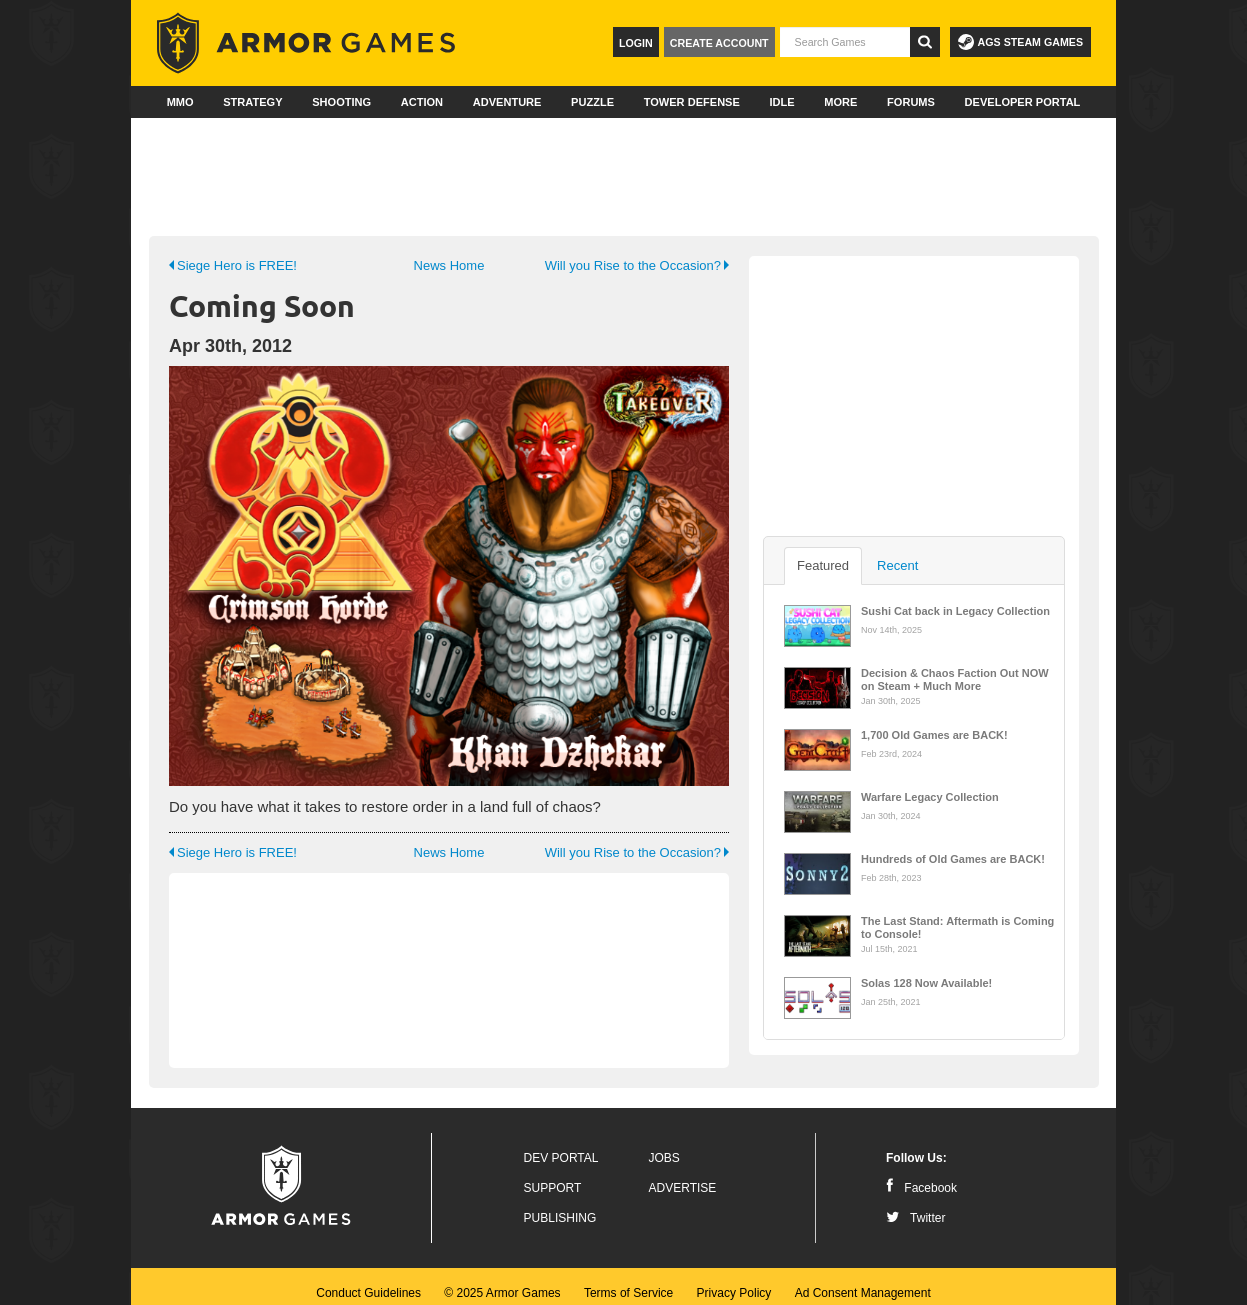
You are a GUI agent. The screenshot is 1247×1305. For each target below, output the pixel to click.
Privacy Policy (734, 1280)
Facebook (921, 1175)
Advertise (683, 1175)
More (840, 102)
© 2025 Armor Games (502, 1280)
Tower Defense (692, 102)
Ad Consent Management (863, 1280)
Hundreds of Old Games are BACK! (953, 859)
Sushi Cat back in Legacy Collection (955, 611)
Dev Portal (561, 1145)
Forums (911, 102)
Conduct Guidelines (368, 1280)
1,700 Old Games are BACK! (934, 735)
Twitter (915, 1205)
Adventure (507, 102)
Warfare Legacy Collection (930, 797)
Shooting (341, 102)
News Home (449, 265)
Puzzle (592, 102)
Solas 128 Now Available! (926, 983)
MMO (180, 102)
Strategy (252, 102)
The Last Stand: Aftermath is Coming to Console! (957, 926)
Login (636, 43)
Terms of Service (628, 1280)
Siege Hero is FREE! (233, 265)
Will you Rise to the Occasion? (637, 265)
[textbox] (845, 42)
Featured (823, 565)
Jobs (664, 1145)
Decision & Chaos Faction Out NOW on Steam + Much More (955, 678)
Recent (897, 565)
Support (553, 1175)
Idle (781, 102)
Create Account (719, 43)
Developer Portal (1023, 102)
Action (422, 102)
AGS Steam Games (1020, 42)
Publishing (560, 1205)
